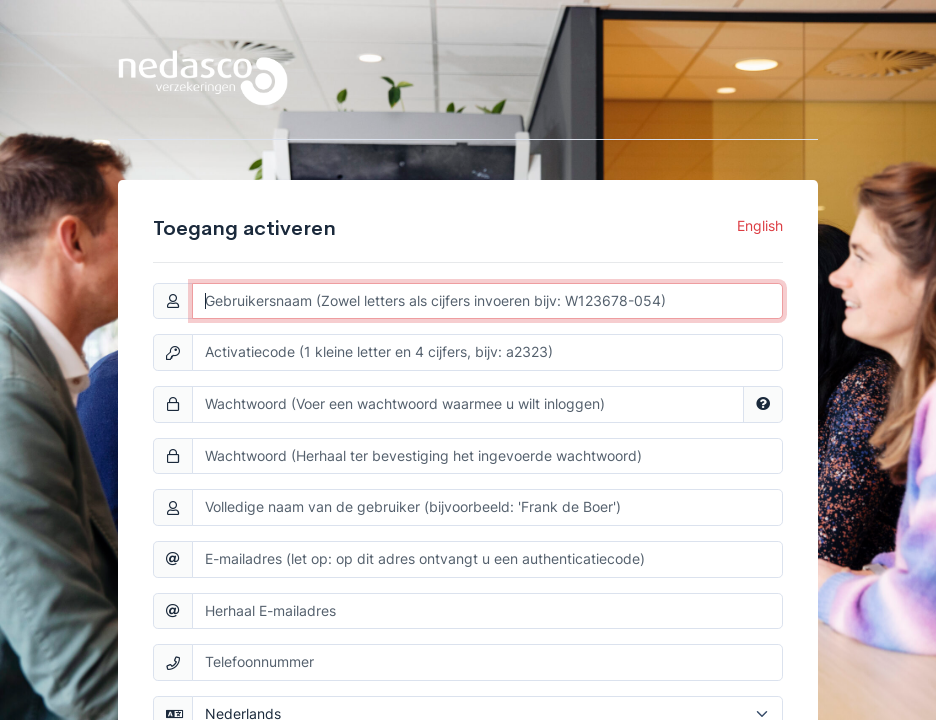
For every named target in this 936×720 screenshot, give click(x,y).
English (760, 226)
